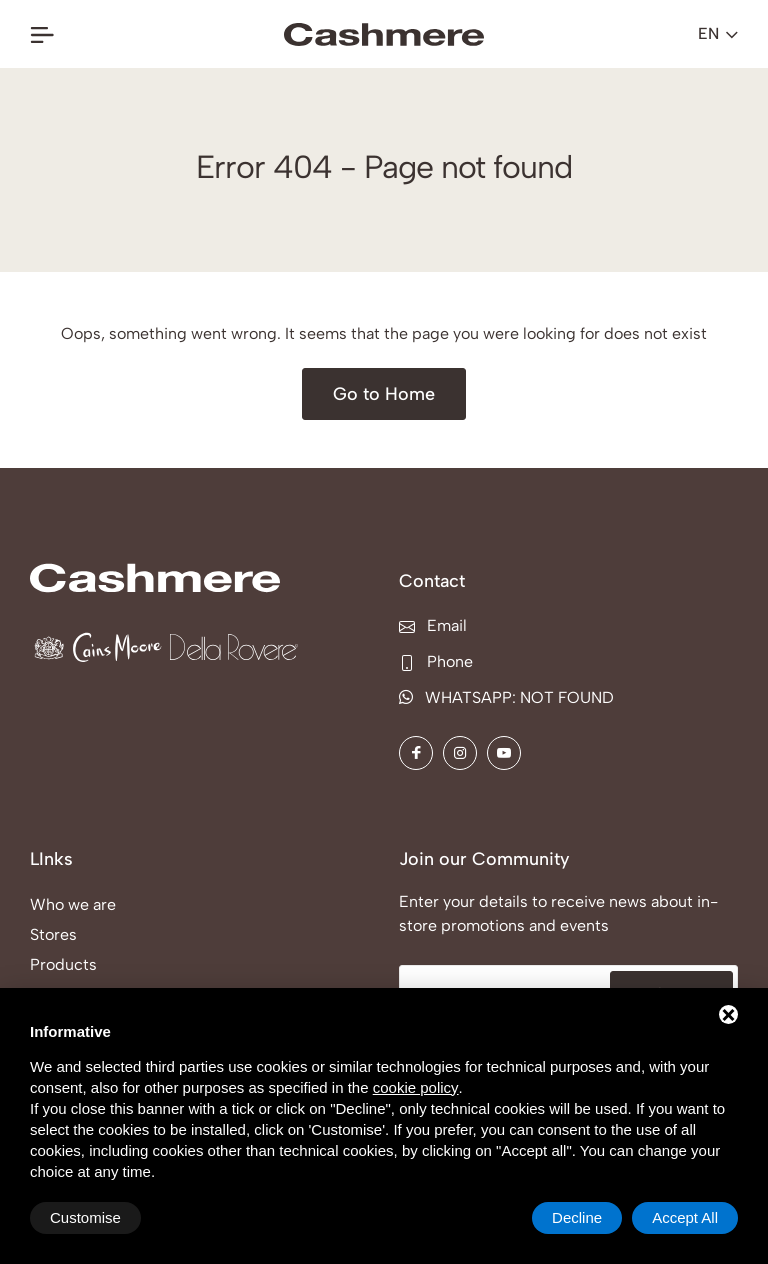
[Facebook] (416, 753)
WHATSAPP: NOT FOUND (506, 697)
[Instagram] (460, 753)
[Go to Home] (384, 394)
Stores (53, 934)
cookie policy (416, 1087)
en (718, 33)
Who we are (73, 904)
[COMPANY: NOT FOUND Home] (384, 34)
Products (63, 964)
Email (433, 625)
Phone (436, 661)
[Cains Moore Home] (98, 647)
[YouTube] (504, 753)
